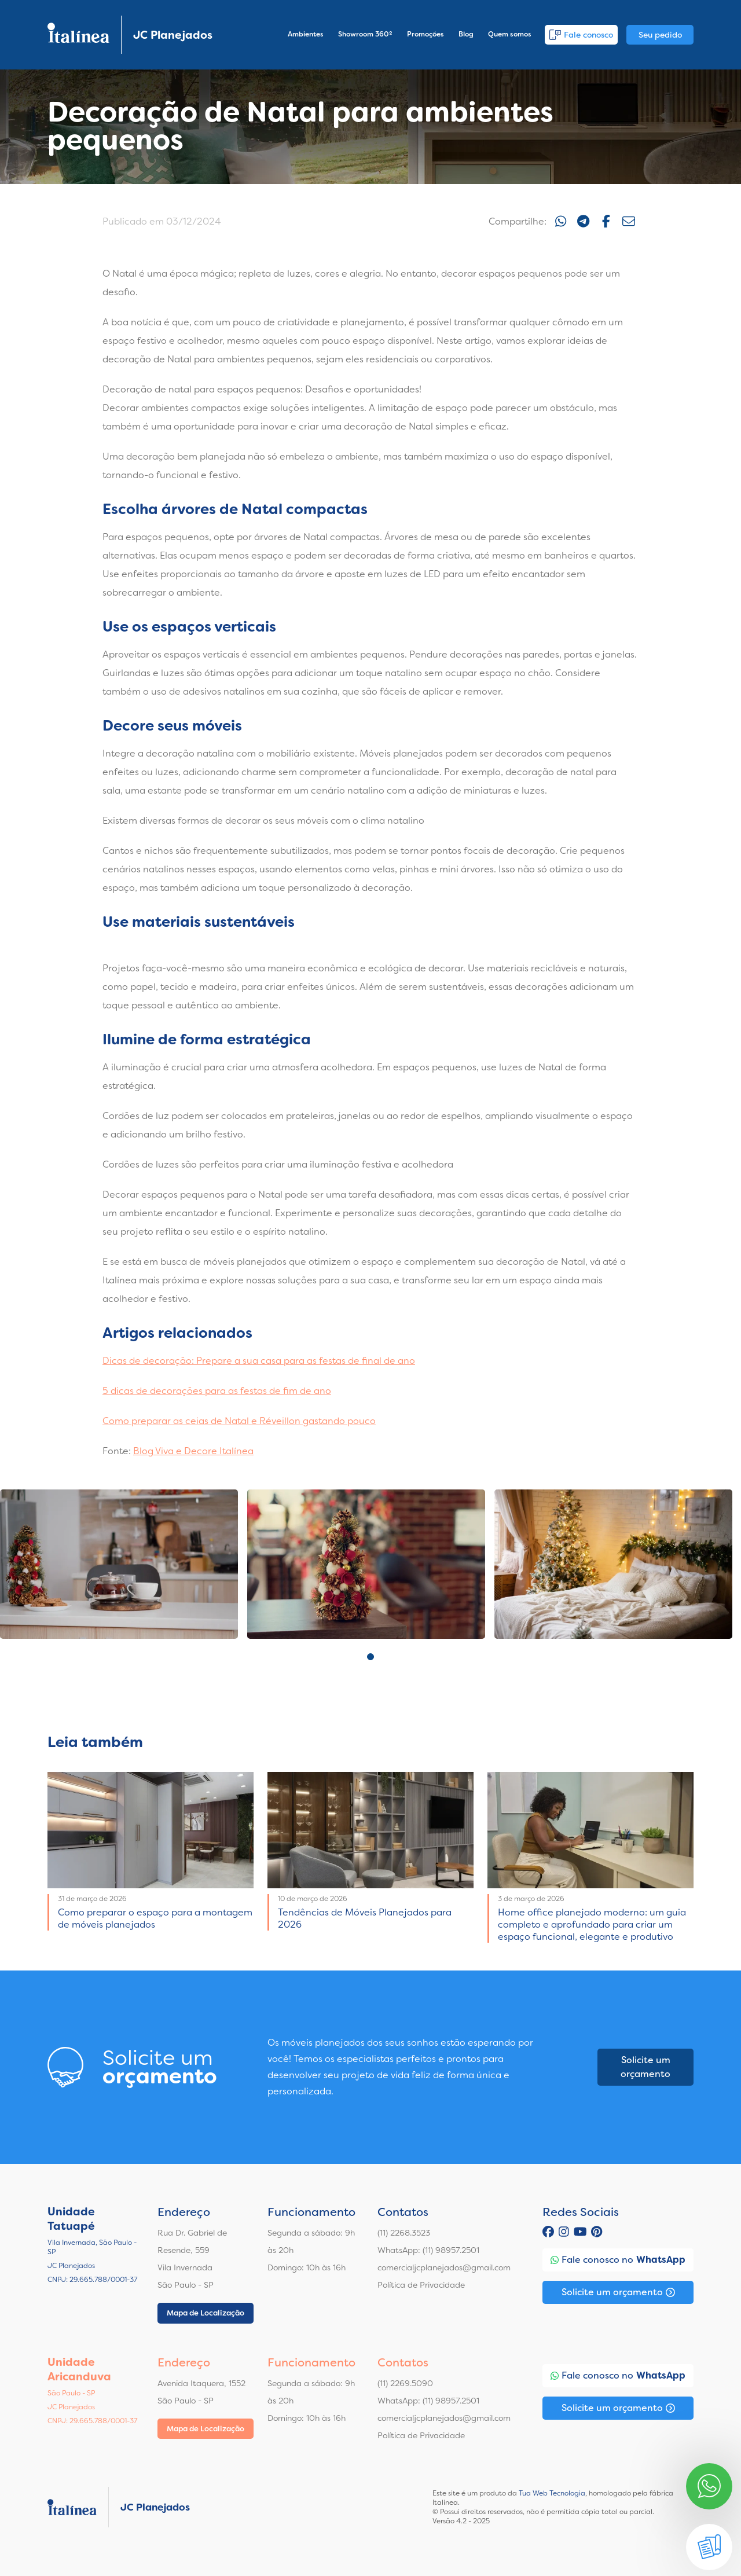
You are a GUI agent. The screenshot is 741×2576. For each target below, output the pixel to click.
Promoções (425, 34)
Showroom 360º (365, 34)
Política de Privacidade (421, 2285)
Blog (466, 34)
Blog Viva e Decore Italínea (193, 1451)
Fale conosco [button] (581, 35)
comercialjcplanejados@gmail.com (444, 2267)
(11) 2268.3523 (403, 2233)
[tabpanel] (119, 1564)
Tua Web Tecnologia (552, 2493)
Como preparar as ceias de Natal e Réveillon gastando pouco (239, 1421)
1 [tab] (370, 1656)
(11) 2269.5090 (405, 2383)
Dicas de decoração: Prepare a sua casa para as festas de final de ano (258, 1361)
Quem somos (509, 34)
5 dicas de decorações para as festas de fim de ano (216, 1391)
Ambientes (306, 34)
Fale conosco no (618, 2260)
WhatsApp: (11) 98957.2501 (428, 2250)
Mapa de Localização (205, 2313)
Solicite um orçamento (645, 2067)
